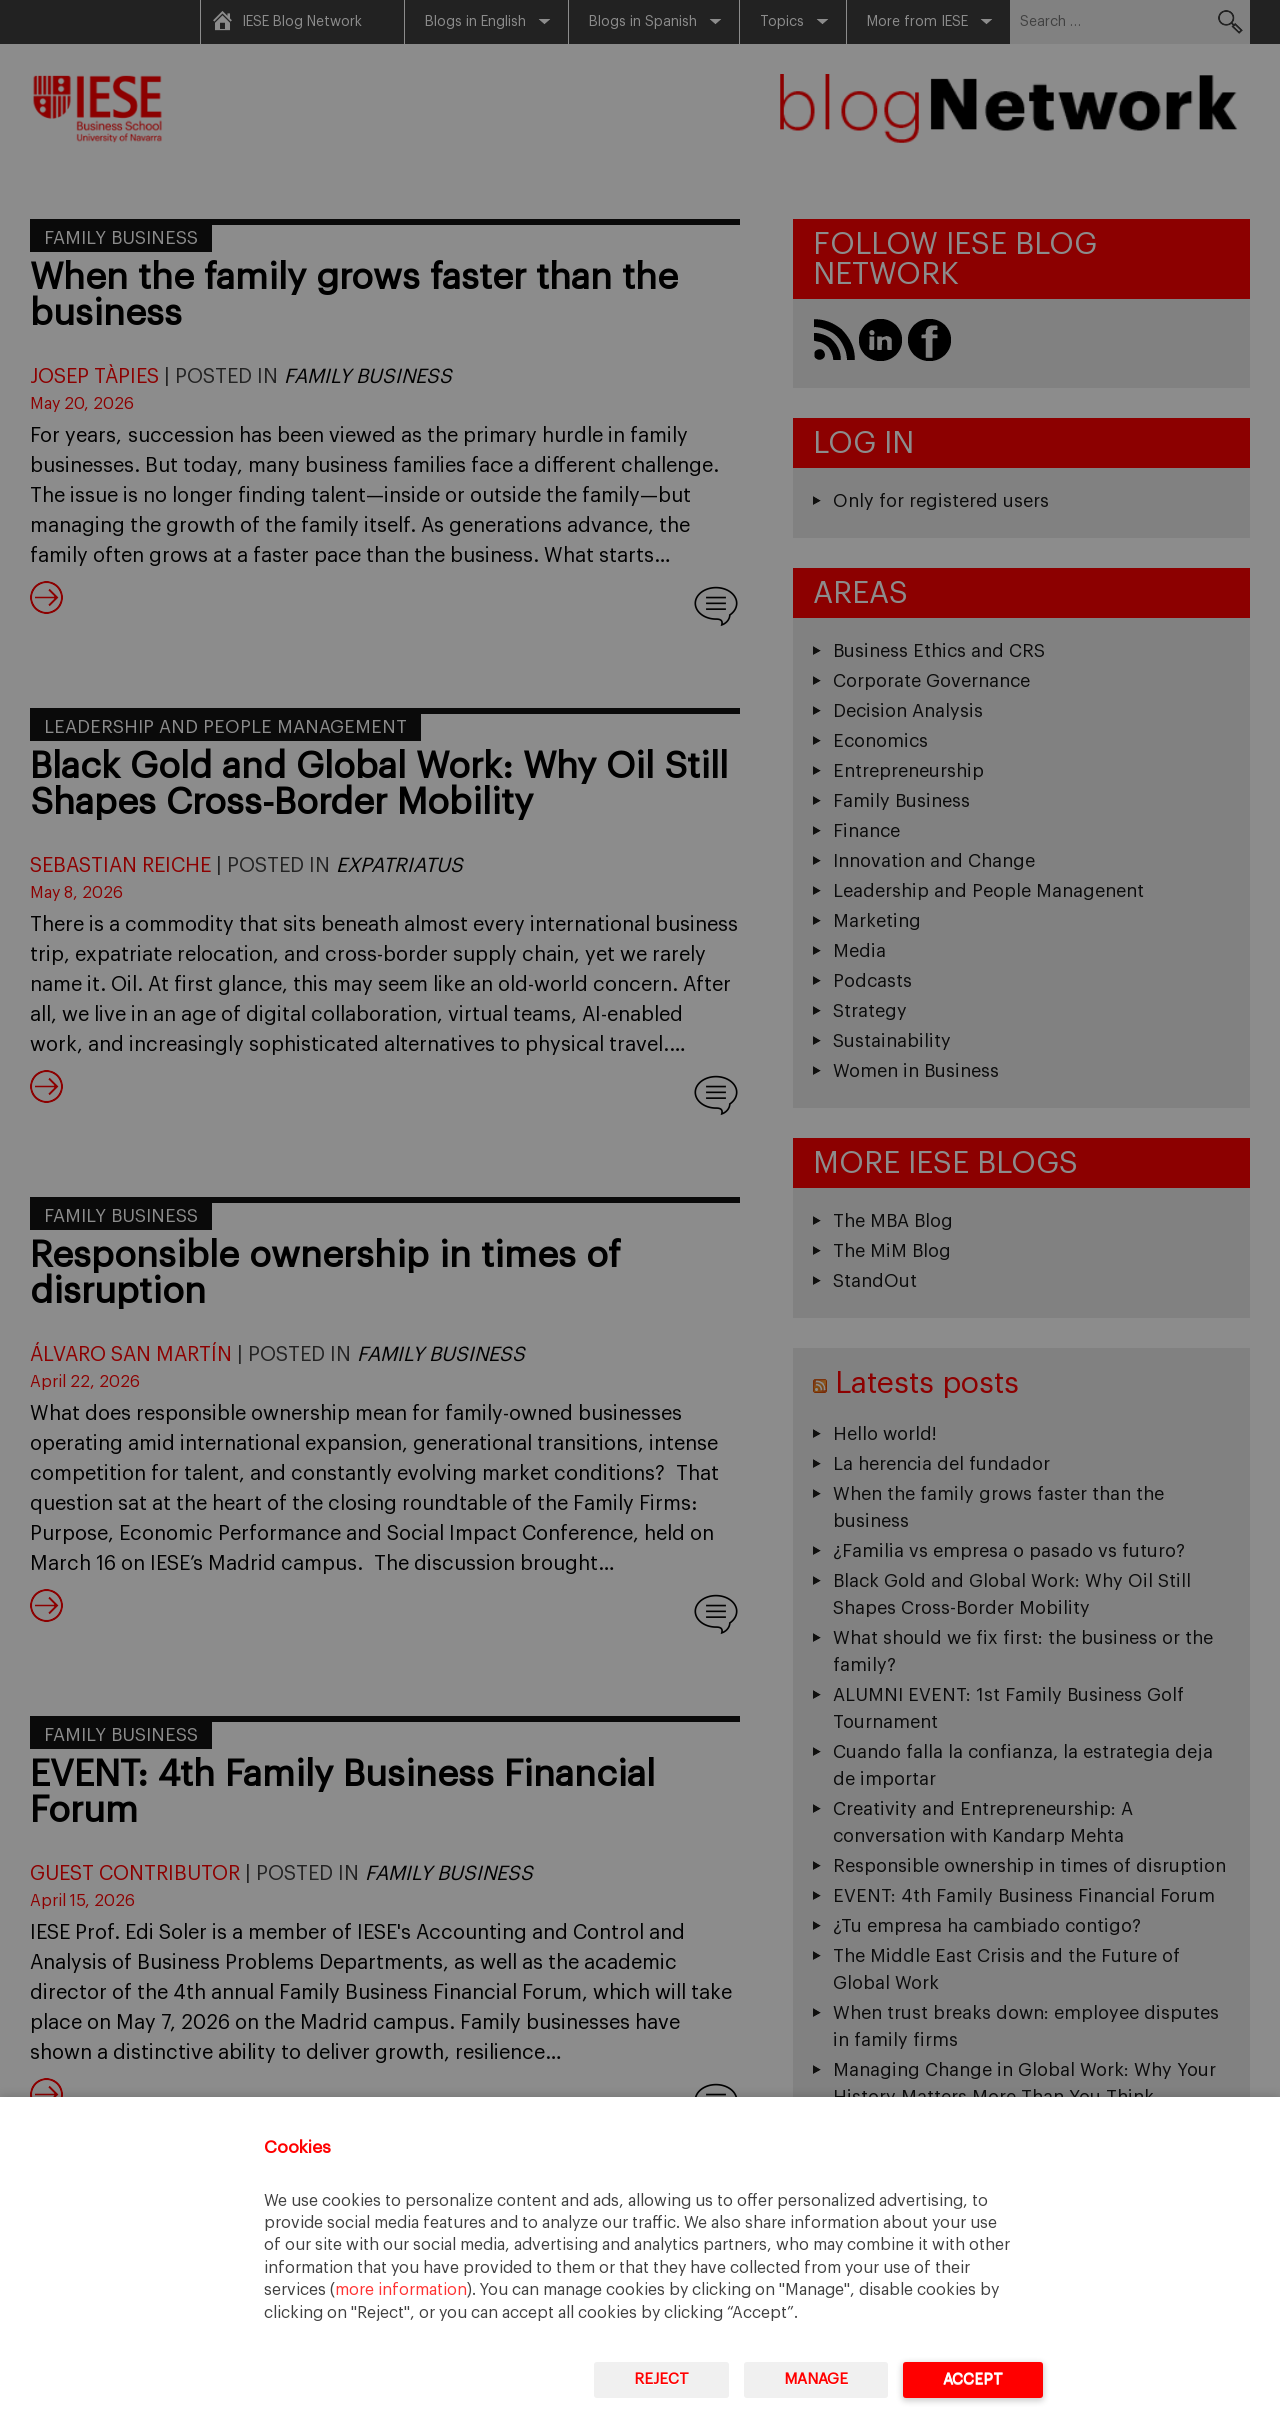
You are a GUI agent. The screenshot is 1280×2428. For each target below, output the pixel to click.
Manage (816, 2379)
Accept (973, 2379)
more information (401, 2290)
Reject (661, 2379)
